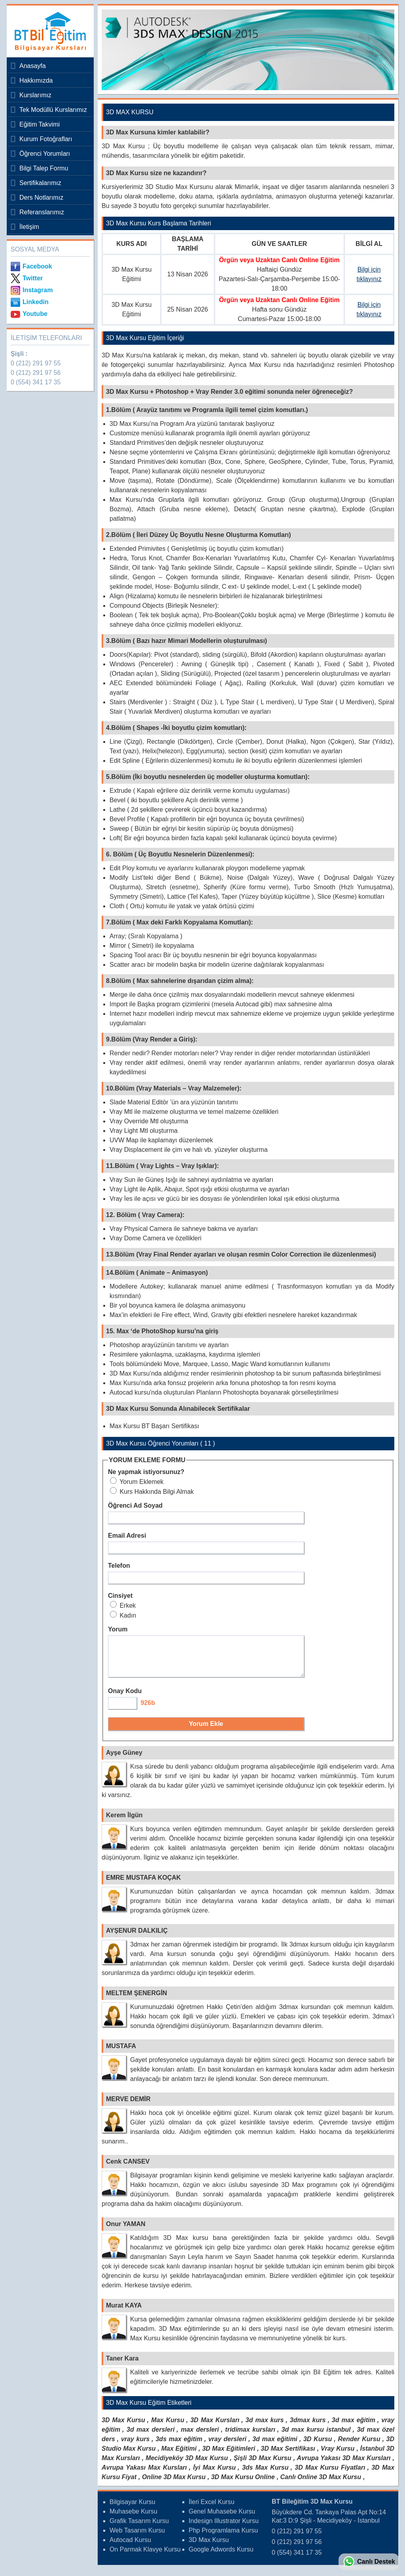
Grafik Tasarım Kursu (139, 2528)
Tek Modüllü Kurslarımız (53, 109)
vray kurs (135, 2446)
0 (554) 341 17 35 (36, 382)
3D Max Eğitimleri (228, 2455)
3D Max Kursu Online (243, 2484)
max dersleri (200, 2436)
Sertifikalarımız (40, 183)
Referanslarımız (41, 212)
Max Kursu (167, 2427)
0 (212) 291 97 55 (36, 363)
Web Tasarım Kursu (137, 2537)
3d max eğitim (353, 2427)
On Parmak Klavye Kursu (145, 2556)
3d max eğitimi (274, 2446)
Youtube (35, 313)
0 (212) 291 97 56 (36, 372)
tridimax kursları (250, 2436)
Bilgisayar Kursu (132, 2509)
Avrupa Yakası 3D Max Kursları (343, 2465)
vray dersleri (227, 2446)
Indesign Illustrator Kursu (224, 2528)
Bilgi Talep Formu (43, 168)
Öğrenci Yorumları (44, 153)
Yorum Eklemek (137, 1481)
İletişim (29, 226)
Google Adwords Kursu (221, 2556)
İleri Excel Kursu (212, 2509)
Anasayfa (32, 65)
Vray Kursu (337, 2455)
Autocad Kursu (130, 2547)
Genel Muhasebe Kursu (222, 2518)
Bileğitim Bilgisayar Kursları (48, 31)
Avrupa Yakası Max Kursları (144, 2474)
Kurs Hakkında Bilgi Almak (152, 1491)
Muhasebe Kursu (133, 2518)
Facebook (37, 266)
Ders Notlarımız (41, 197)
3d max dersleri (150, 2436)
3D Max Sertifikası (288, 2455)
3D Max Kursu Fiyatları (330, 2474)
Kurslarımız (35, 95)
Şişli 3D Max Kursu (262, 2465)
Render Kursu (359, 2446)
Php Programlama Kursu (223, 2537)
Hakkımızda (36, 80)
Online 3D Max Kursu (174, 2484)
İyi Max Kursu (214, 2474)
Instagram (38, 290)
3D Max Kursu (123, 2427)
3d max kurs (265, 2427)
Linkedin (36, 302)
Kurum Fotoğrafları (45, 139)
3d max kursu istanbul (316, 2436)
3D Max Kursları (214, 2427)
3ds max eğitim (178, 2446)
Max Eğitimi (179, 2455)
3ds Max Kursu (265, 2474)
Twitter (33, 278)
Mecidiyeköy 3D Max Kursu (187, 2465)
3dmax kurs (308, 2427)
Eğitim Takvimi (39, 124)
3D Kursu (317, 2446)
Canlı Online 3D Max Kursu (320, 2484)
